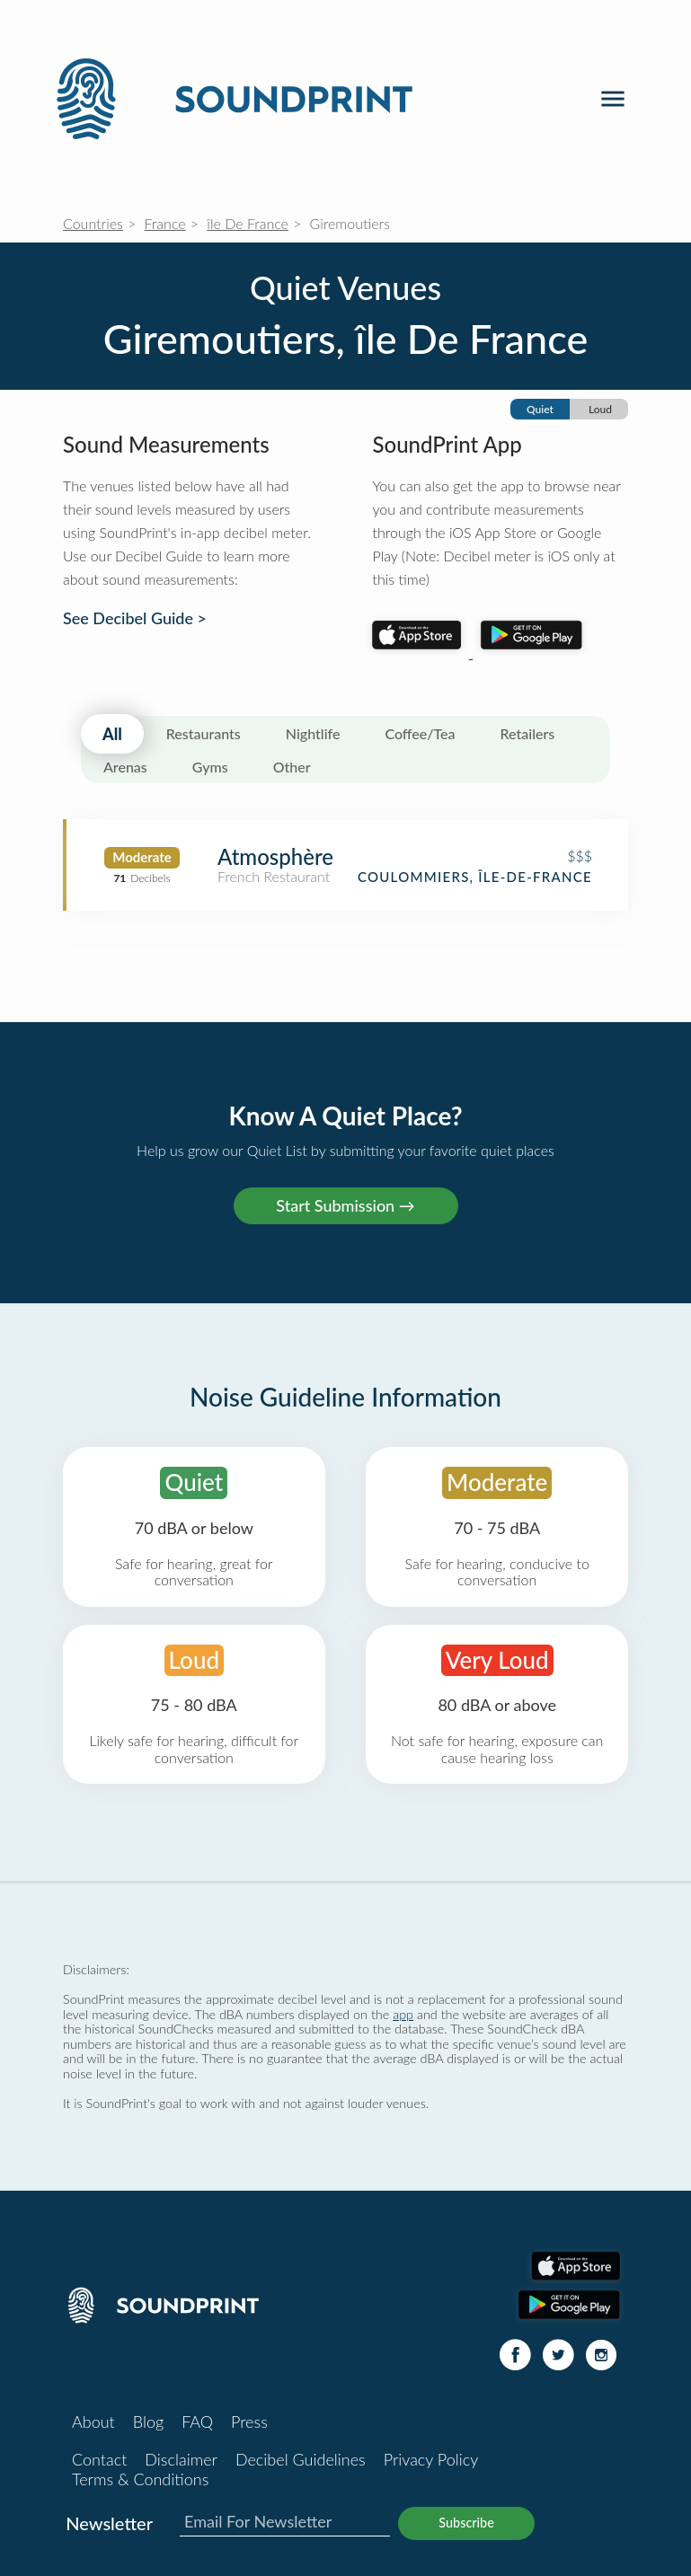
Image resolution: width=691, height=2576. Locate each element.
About (93, 2421)
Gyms (210, 766)
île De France (247, 223)
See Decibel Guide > (135, 618)
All (112, 734)
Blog (148, 2421)
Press (249, 2421)
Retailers (528, 733)
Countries (93, 223)
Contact (99, 2459)
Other (292, 766)
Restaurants (203, 733)
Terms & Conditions (140, 2479)
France (165, 223)
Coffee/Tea (420, 733)
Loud (600, 409)
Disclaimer (181, 2459)
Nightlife (313, 733)
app (403, 2014)
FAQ (197, 2421)
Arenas (125, 766)
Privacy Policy (431, 2459)
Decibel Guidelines (300, 2459)
